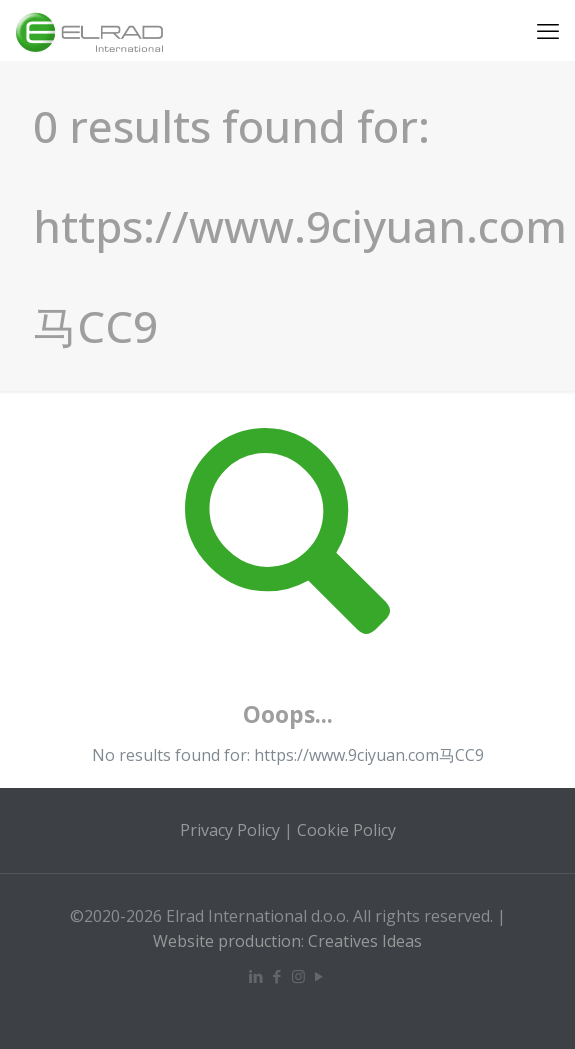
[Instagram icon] (298, 976)
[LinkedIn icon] (256, 976)
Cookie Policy (346, 830)
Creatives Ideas (365, 941)
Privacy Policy (230, 830)
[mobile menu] (548, 30)
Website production (227, 941)
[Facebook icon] (277, 976)
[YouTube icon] (319, 976)
